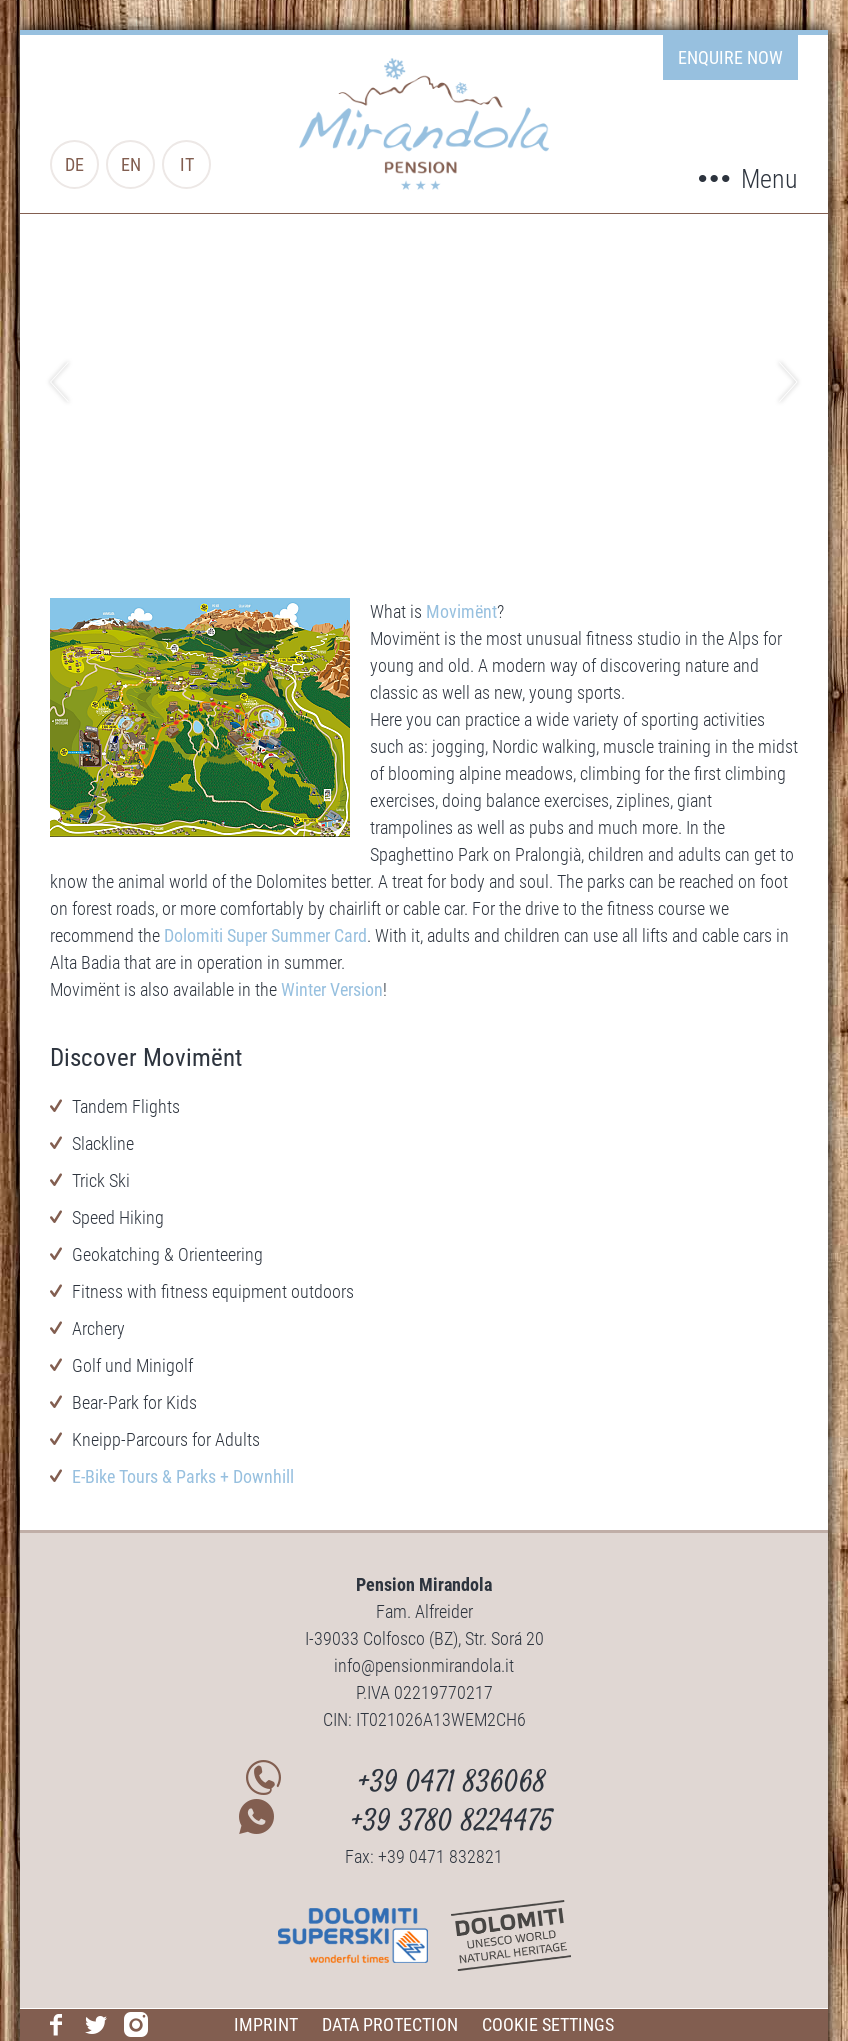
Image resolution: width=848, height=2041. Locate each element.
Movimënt (461, 611)
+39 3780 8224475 (452, 1823)
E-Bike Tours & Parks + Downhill (183, 1476)
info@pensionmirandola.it (424, 1665)
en (131, 164)
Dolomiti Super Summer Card (265, 935)
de (74, 164)
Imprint (266, 2024)
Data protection (390, 2024)
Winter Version (332, 989)
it (187, 164)
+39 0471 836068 (452, 1784)
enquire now (730, 57)
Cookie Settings (548, 2024)
